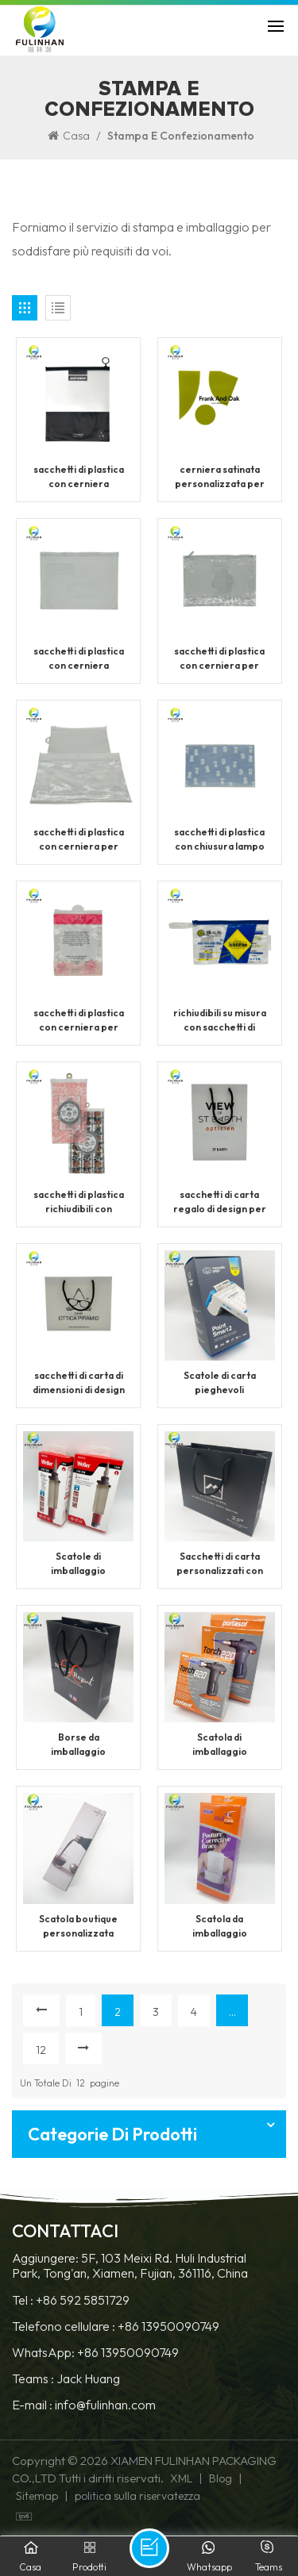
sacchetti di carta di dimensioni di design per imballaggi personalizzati (79, 1383)
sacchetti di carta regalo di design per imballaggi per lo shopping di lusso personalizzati (219, 1202)
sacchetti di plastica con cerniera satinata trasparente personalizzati (78, 659)
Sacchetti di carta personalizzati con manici (219, 1564)
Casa (69, 136)
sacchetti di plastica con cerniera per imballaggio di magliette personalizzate (78, 840)
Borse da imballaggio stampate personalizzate (78, 1745)
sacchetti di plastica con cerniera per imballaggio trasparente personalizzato (219, 659)
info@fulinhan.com (105, 2405)
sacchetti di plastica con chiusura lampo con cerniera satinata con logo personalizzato (219, 840)
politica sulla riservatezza (137, 2496)
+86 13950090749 (168, 2326)
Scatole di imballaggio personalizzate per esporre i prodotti (78, 1564)
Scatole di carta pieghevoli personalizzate (220, 1383)
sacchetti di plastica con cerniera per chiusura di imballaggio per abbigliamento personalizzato (78, 1021)
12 (41, 2050)
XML (181, 2478)
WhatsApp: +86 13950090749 (95, 2352)
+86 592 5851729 (83, 2300)
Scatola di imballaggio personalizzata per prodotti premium (220, 1745)
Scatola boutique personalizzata (78, 1926)
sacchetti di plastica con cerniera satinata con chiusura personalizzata (78, 477)
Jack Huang (88, 2378)
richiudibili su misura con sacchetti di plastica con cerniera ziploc (219, 1021)
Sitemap (37, 2496)
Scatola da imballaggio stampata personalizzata (219, 1927)
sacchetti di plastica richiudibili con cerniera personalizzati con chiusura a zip (78, 1202)
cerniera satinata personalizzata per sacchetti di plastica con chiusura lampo (219, 477)
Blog (220, 2478)
